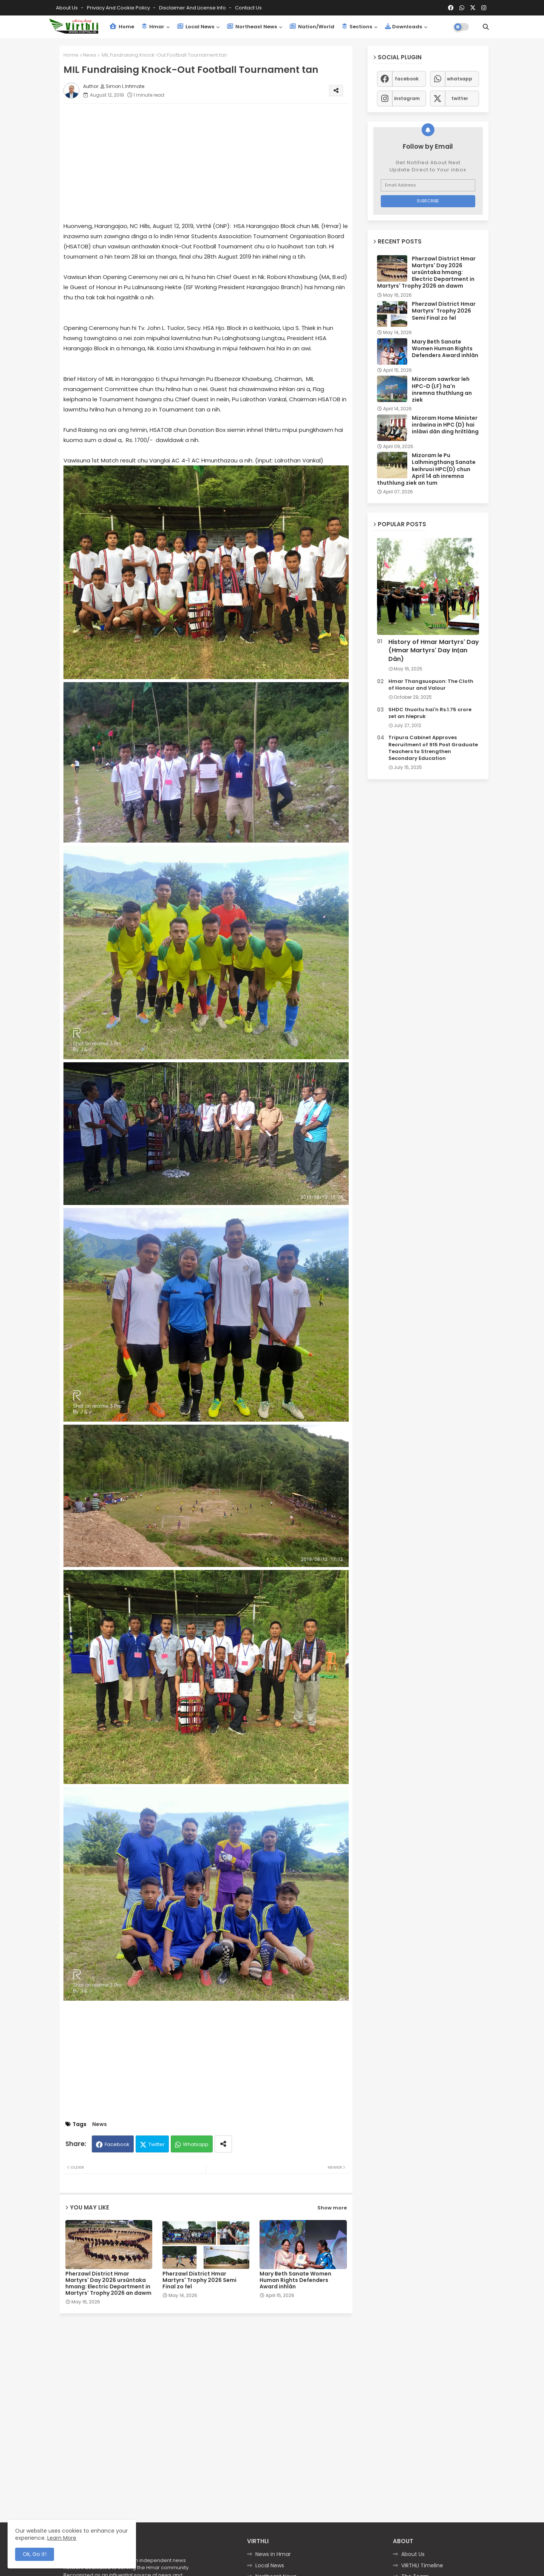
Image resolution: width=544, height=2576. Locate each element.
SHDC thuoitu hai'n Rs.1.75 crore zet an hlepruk (429, 713)
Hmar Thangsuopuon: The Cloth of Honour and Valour (430, 685)
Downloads (403, 26)
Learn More (61, 2538)
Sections (357, 26)
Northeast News (252, 26)
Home (122, 26)
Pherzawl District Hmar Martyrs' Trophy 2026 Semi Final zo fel (199, 2280)
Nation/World (312, 26)
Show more (332, 2207)
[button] (485, 26)
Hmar (153, 26)
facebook (407, 78)
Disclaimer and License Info (193, 7)
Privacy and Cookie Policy (119, 7)
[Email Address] (428, 185)
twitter (459, 98)
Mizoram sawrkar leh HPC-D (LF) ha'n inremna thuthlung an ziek (442, 389)
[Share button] (223, 2143)
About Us (67, 7)
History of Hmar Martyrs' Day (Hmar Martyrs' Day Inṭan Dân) (433, 650)
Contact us (248, 7)
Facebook (117, 2144)
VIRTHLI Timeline (422, 2565)
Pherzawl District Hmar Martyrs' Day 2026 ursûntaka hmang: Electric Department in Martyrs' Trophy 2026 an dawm (108, 2283)
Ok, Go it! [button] (34, 2554)
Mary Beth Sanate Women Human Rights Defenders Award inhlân (295, 2280)
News (89, 55)
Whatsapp (196, 2144)
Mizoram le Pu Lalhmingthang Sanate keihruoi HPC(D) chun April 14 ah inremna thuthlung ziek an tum (426, 469)
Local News (195, 26)
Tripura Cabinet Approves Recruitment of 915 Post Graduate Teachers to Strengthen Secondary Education (433, 748)
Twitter (156, 2144)
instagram (407, 98)
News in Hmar (273, 2554)
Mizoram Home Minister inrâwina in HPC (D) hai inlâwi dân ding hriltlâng (445, 424)
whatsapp (459, 78)
